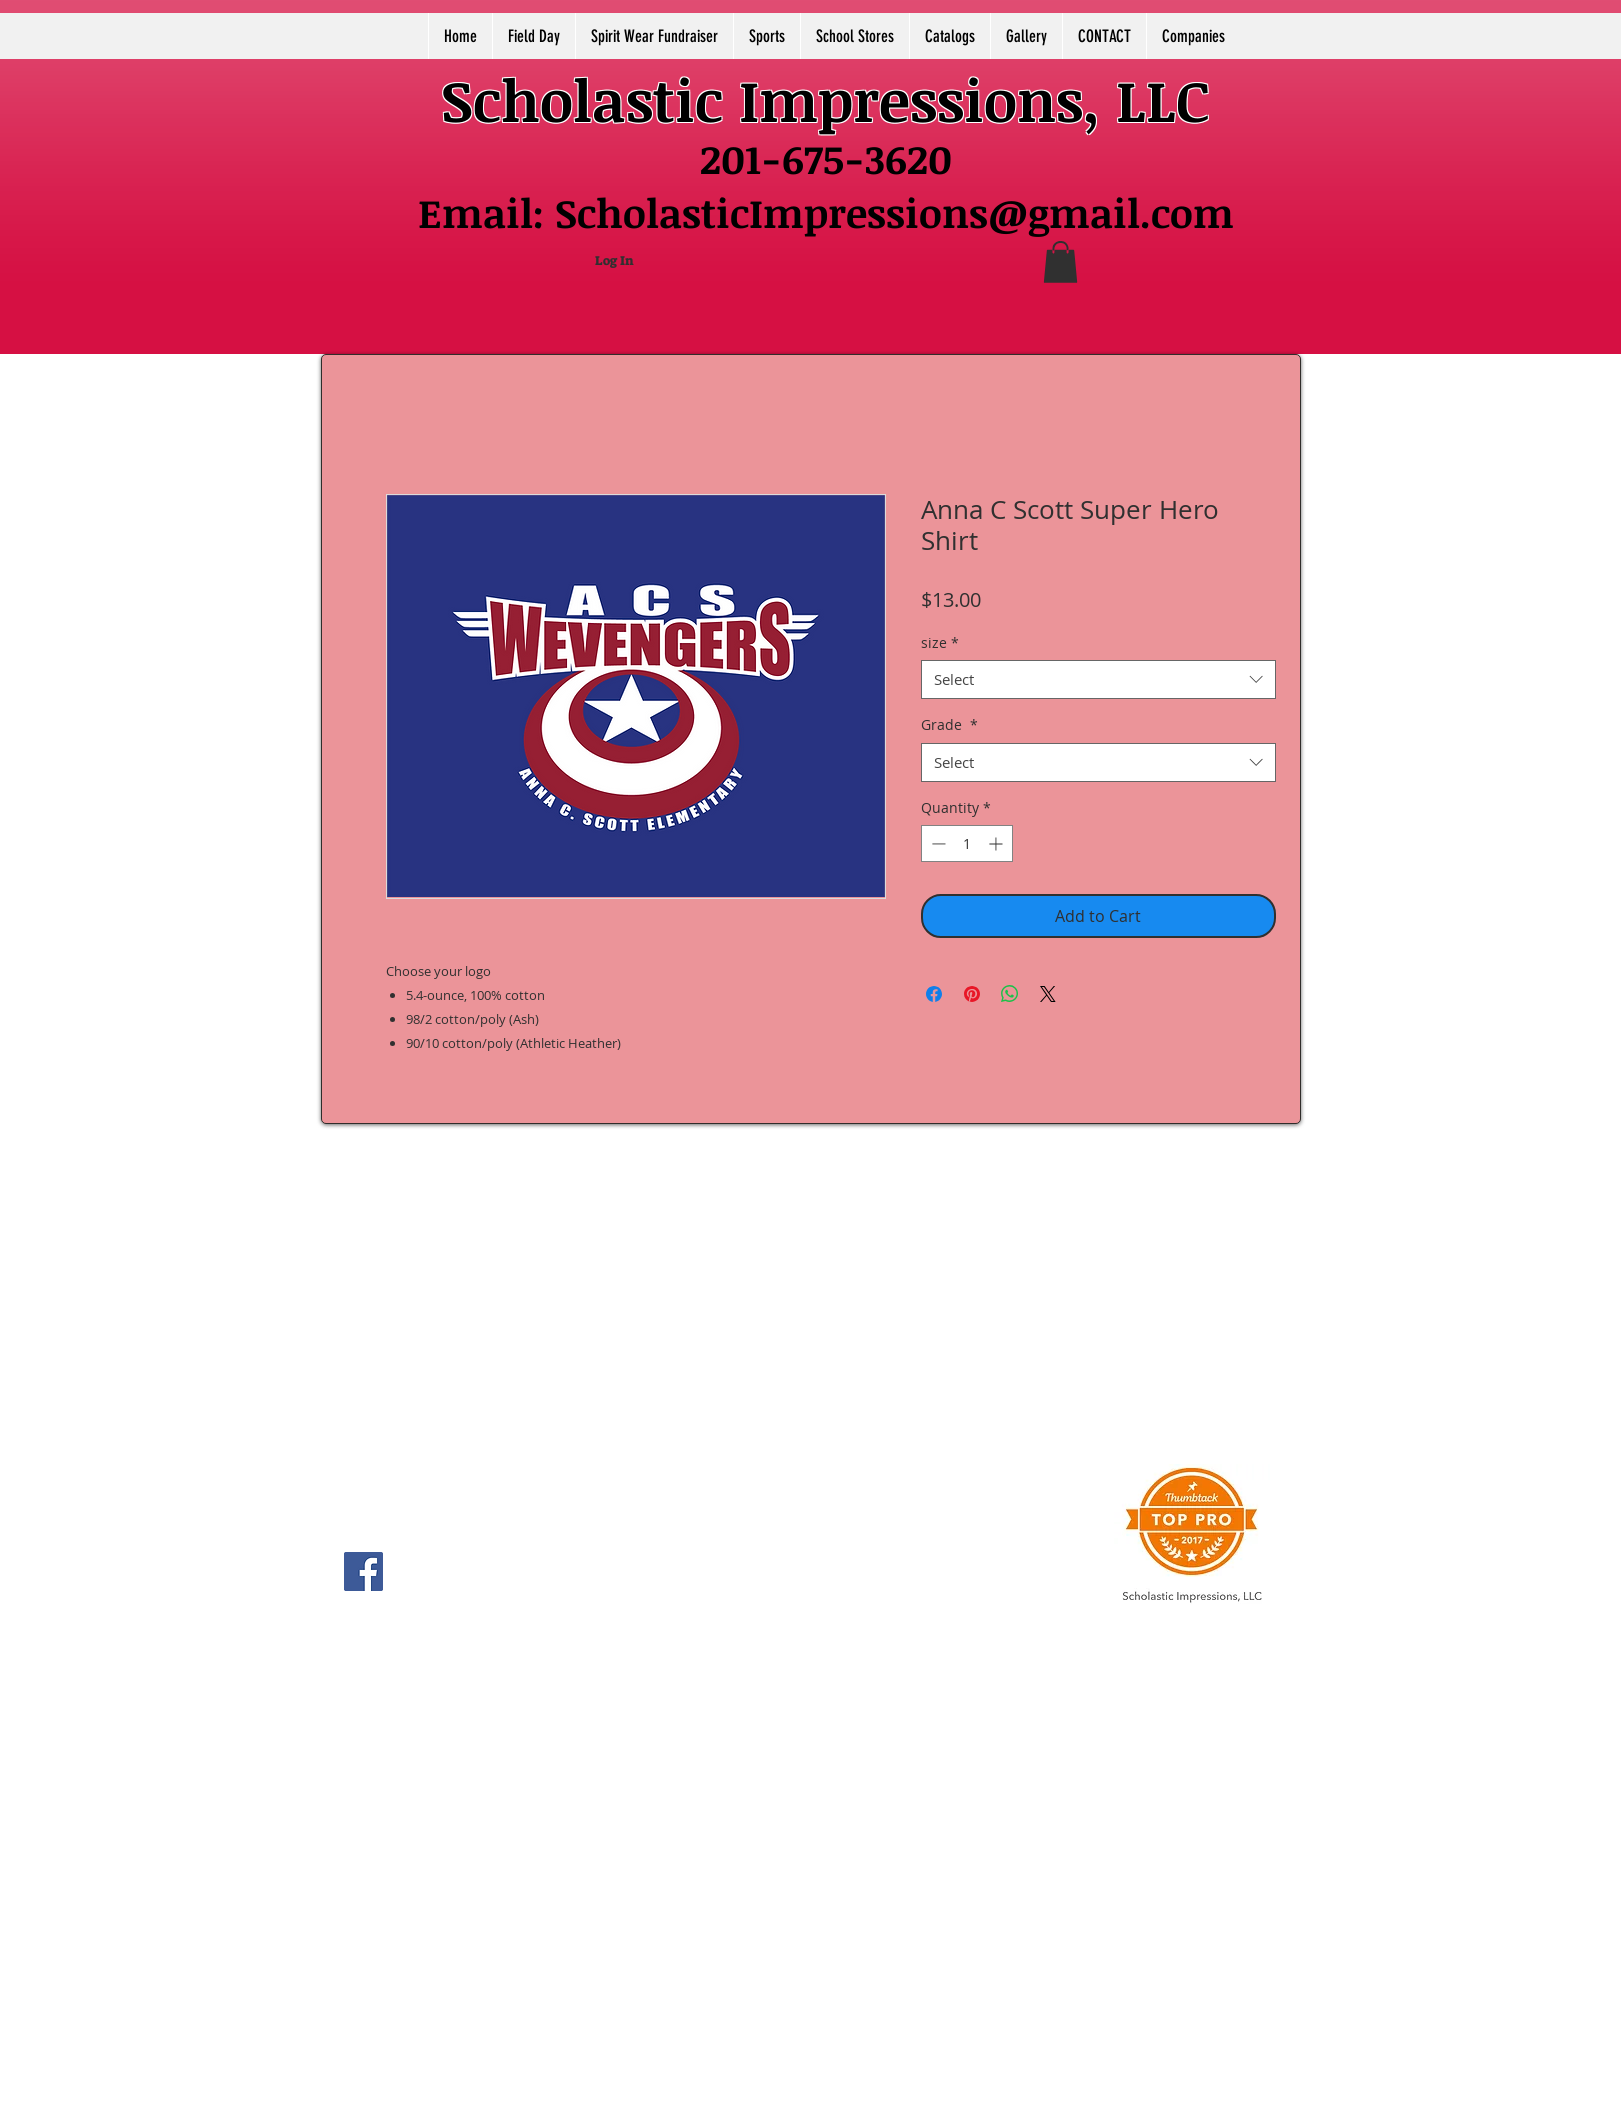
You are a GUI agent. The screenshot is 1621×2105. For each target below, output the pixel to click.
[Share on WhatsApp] (1010, 994)
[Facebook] (363, 1571)
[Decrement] (936, 843)
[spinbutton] (967, 843)
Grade (949, 724)
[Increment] (997, 843)
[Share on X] (1048, 994)
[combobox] (1098, 679)
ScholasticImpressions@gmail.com (894, 212)
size (940, 642)
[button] (1060, 262)
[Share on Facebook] (934, 994)
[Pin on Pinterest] (972, 994)
